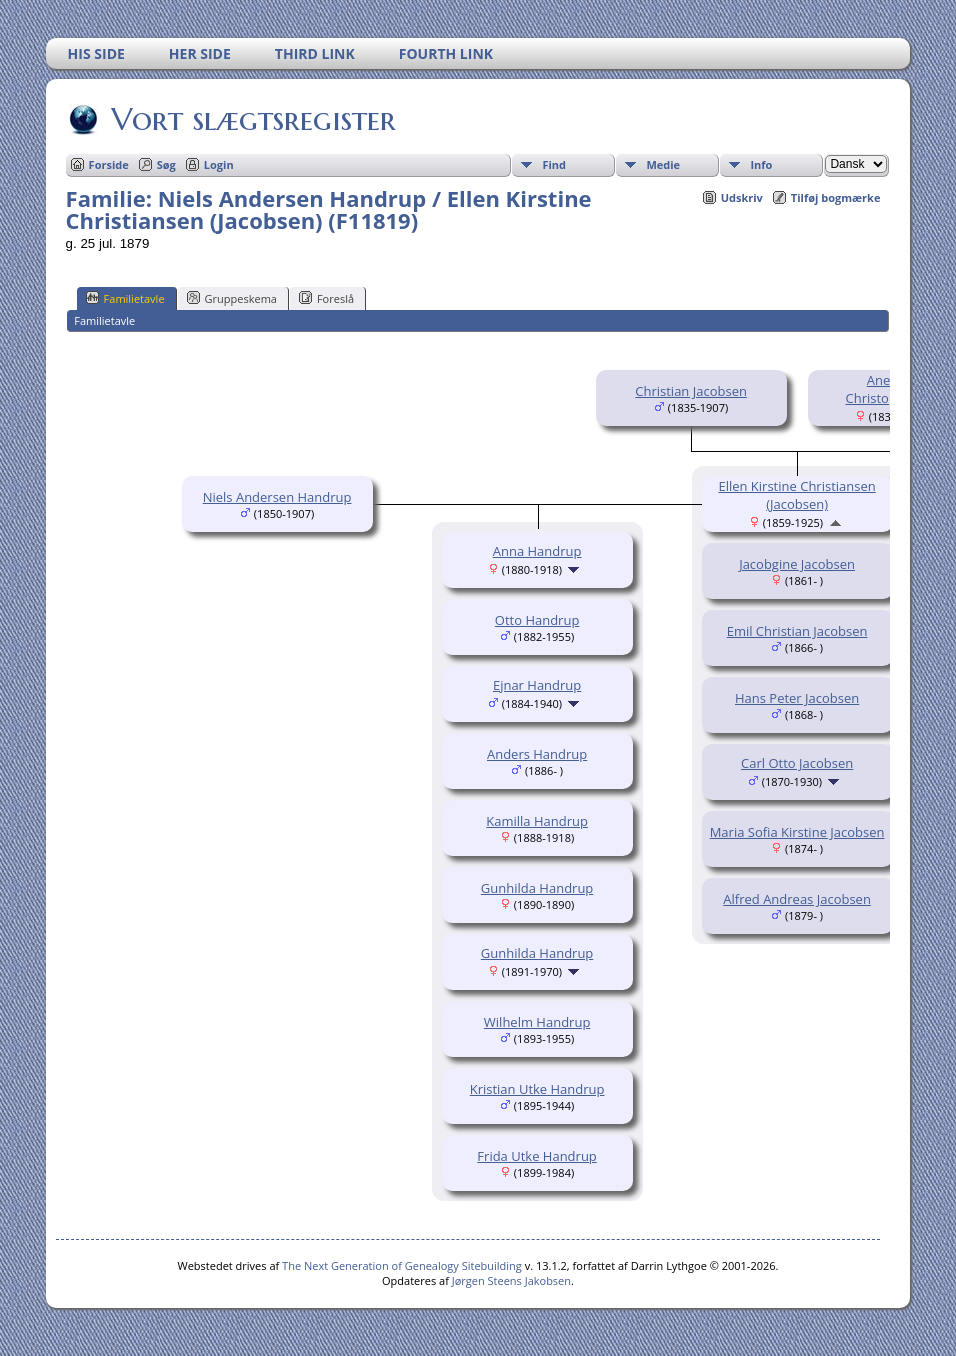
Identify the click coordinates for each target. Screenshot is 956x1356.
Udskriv (742, 197)
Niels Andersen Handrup (277, 497)
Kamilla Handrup (537, 821)
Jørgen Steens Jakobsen (511, 1280)
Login (219, 164)
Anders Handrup (537, 754)
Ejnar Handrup (537, 685)
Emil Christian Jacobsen (797, 631)
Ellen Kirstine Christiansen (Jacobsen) (796, 495)
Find (554, 164)
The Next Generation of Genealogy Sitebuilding (402, 1265)
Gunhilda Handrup (537, 888)
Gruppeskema (232, 298)
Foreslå (326, 298)
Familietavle (125, 298)
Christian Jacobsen (691, 391)
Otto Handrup (537, 620)
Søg (166, 164)
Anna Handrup (537, 551)
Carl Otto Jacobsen (797, 763)
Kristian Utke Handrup (537, 1089)
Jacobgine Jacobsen (797, 564)
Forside (109, 164)
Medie (663, 164)
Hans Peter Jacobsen (797, 698)
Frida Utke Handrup (536, 1156)
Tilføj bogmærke (836, 197)
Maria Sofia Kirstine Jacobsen (797, 832)
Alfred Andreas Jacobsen (797, 899)
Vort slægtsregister (252, 119)
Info (761, 164)
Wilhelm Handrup (537, 1022)
